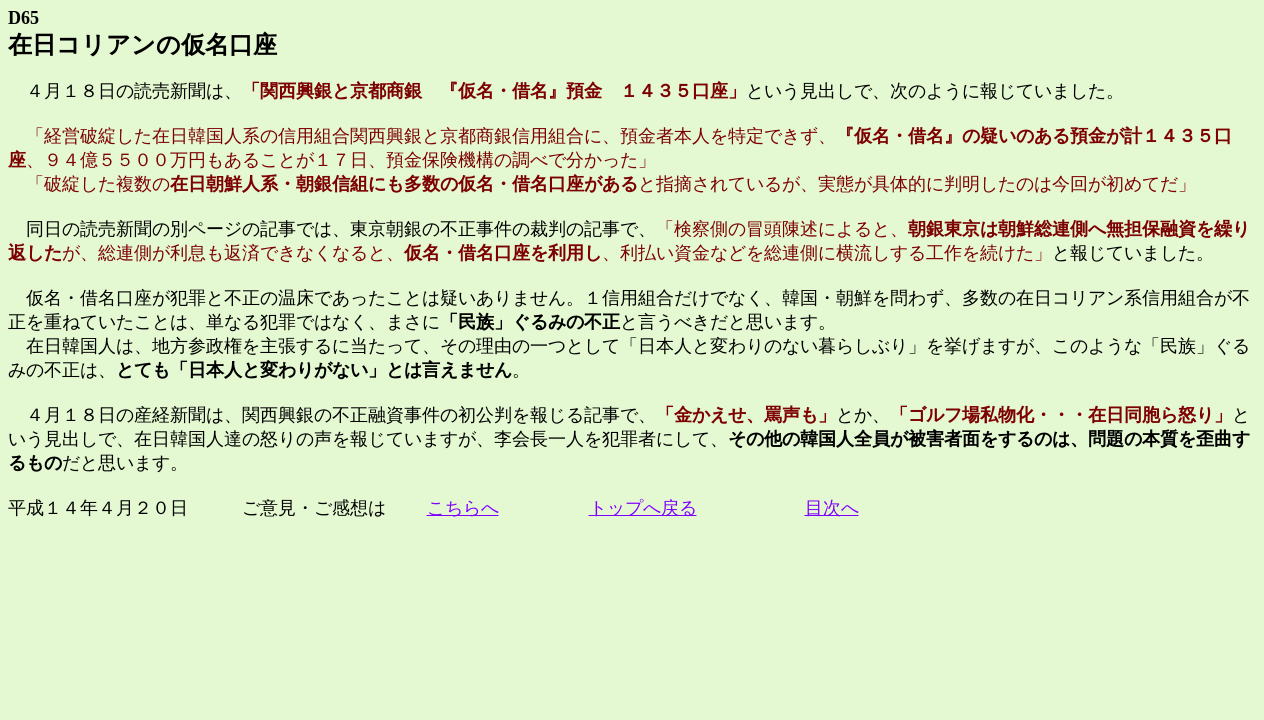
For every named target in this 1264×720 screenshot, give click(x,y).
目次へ (832, 508)
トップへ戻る (643, 508)
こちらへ (463, 508)
